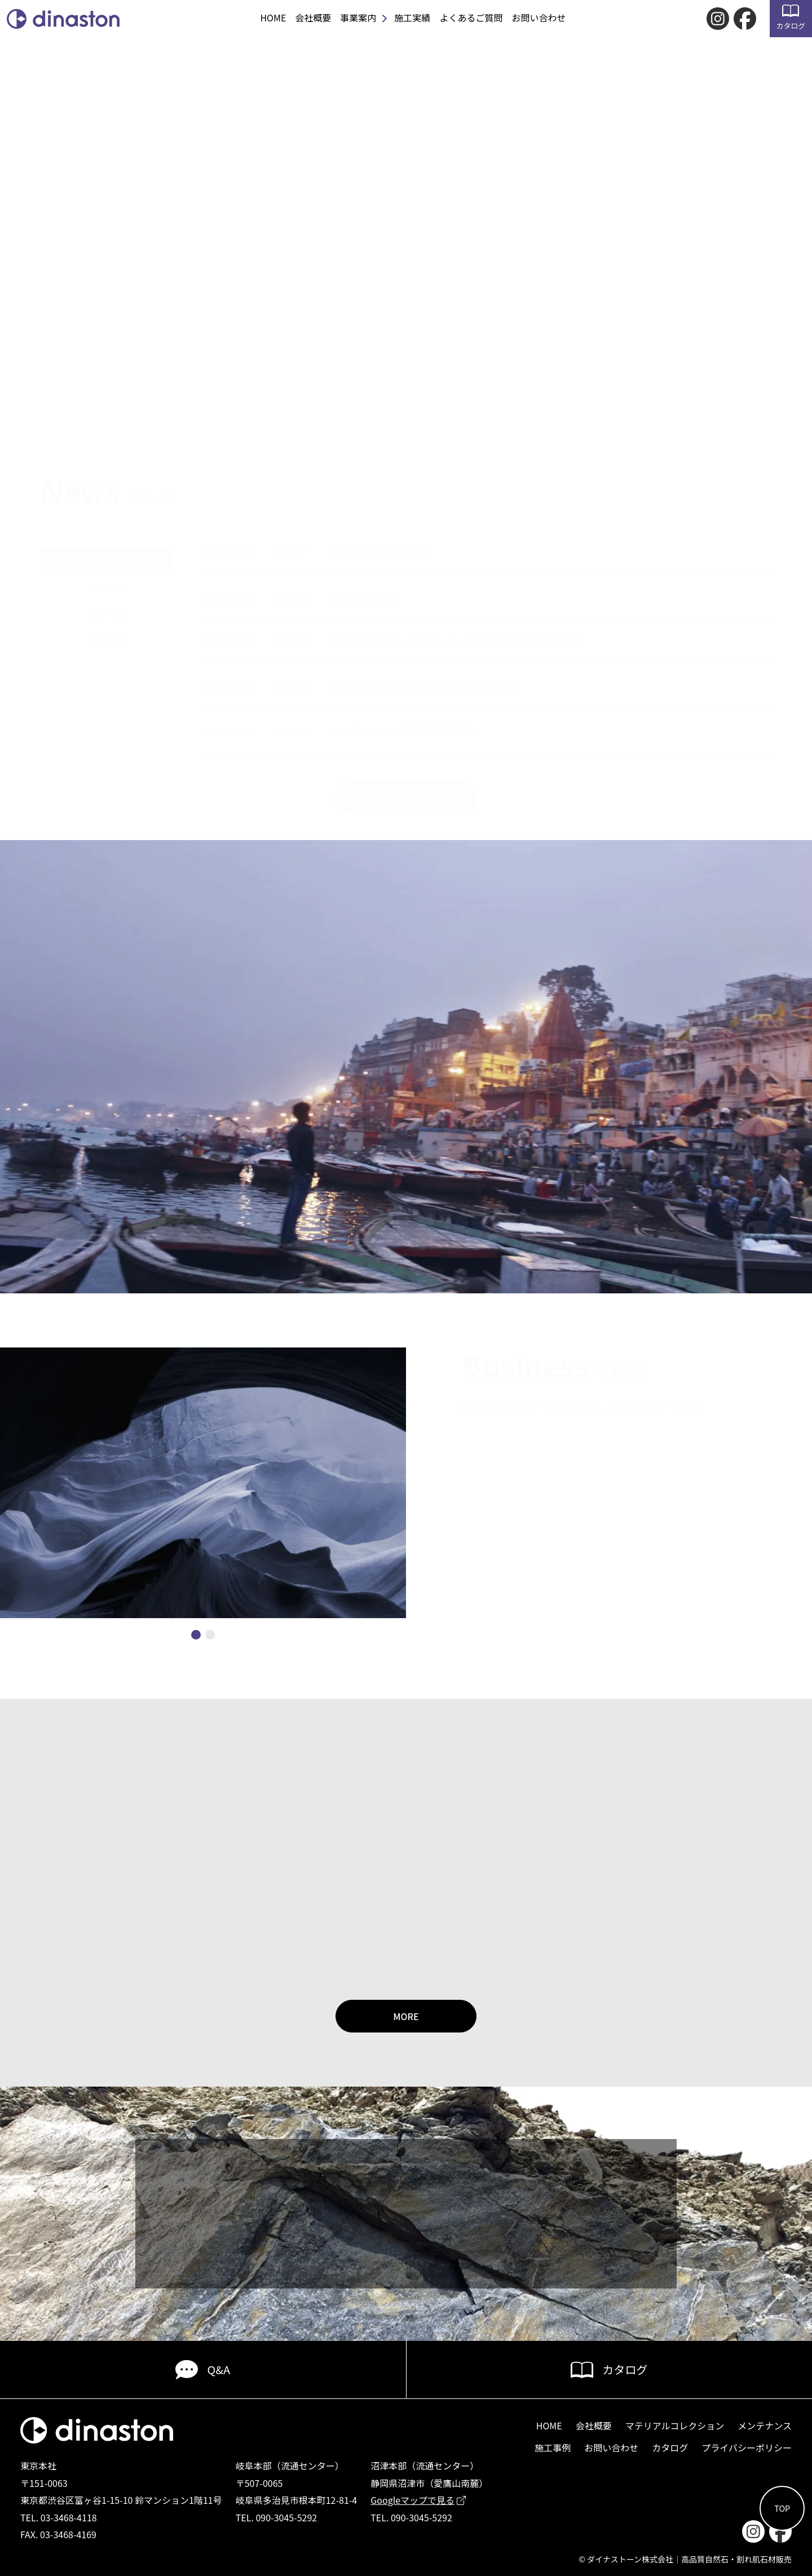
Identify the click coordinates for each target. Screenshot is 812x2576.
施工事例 (553, 2447)
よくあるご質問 (470, 17)
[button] (196, 1635)
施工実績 (412, 17)
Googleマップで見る (418, 2500)
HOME (273, 17)
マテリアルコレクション (675, 2425)
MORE (405, 2016)
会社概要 (313, 17)
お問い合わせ (538, 17)
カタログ (790, 18)
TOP (782, 2508)
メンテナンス (765, 2425)
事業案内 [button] (358, 17)
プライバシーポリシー (746, 2447)
